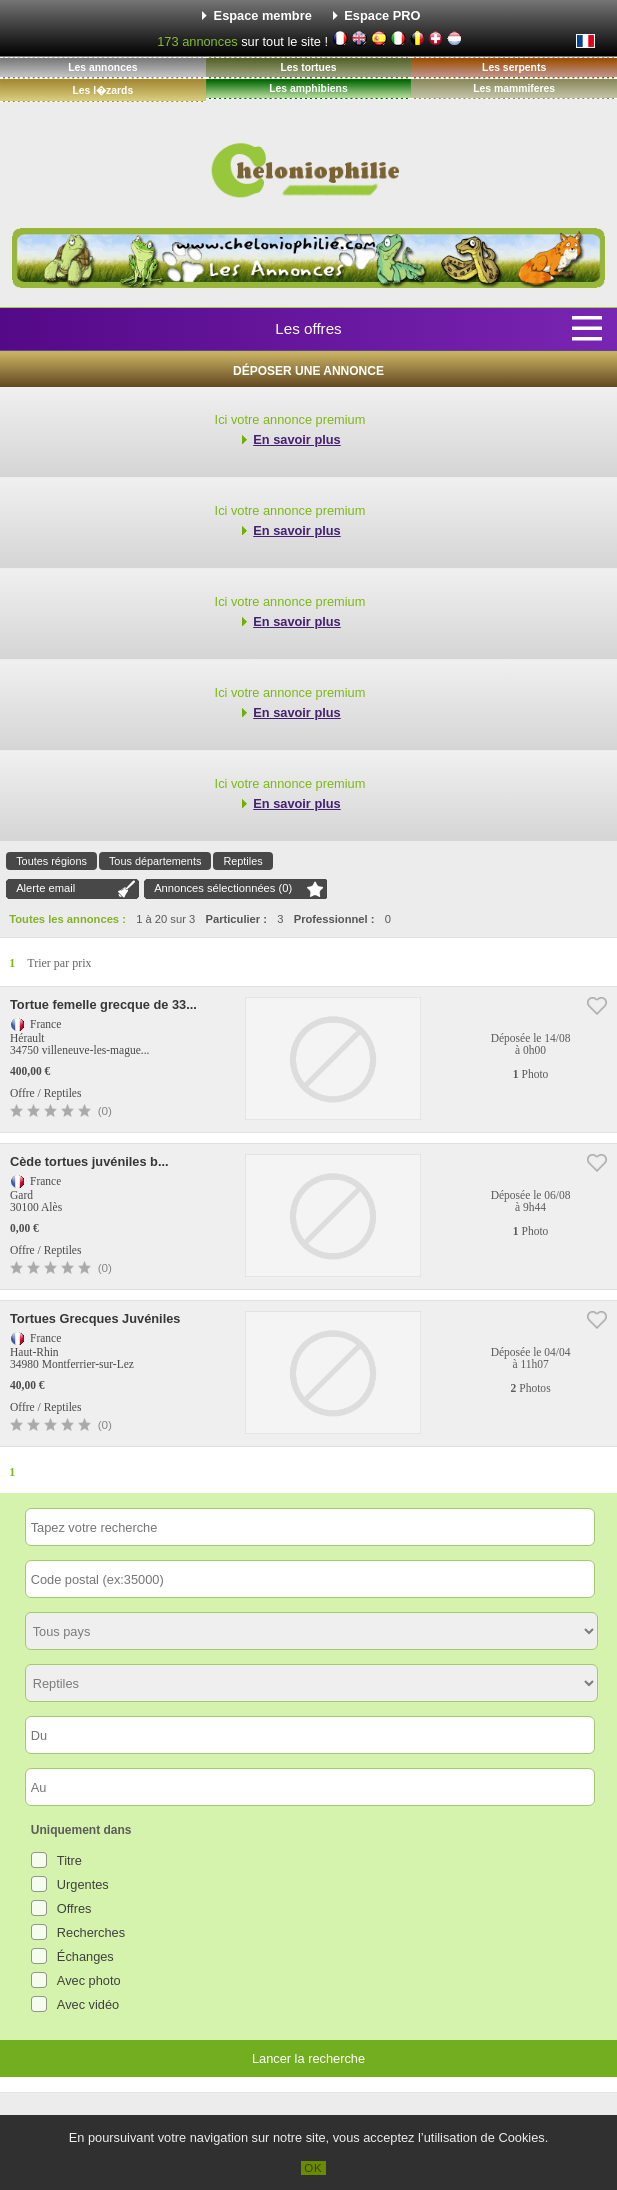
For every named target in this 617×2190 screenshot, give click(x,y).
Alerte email (45, 888)
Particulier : (236, 919)
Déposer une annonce (308, 371)
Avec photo (89, 1980)
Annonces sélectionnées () (223, 888)
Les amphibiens (308, 88)
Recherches (91, 1932)
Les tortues (308, 67)
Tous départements (155, 861)
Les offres (308, 328)
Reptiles (242, 861)
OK (313, 2168)
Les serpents (514, 67)
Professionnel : (334, 919)
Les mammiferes (514, 88)
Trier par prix (59, 963)
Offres (74, 1908)
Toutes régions (51, 861)
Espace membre (263, 15)
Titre (69, 1860)
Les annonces (102, 67)
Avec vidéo (88, 2004)
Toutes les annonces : (67, 919)
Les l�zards (102, 90)
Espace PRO (382, 15)
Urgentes (83, 1884)
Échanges (85, 1956)
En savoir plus (296, 439)
